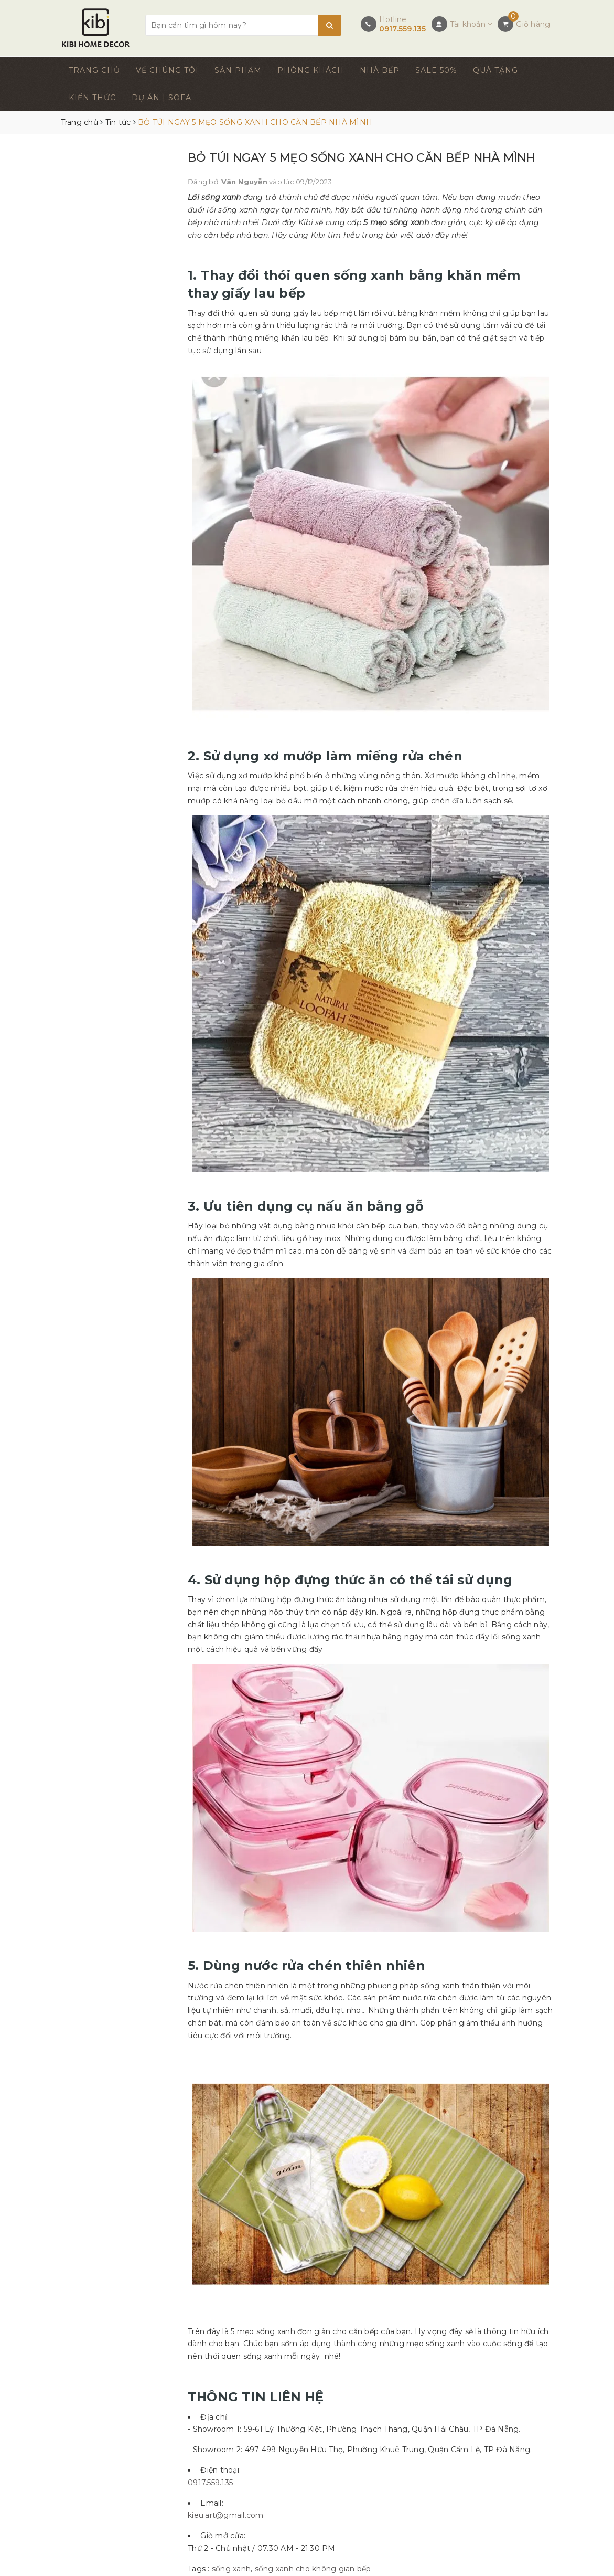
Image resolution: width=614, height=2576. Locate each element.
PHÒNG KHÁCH (310, 70)
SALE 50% (436, 70)
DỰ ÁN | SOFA (161, 97)
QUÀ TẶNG (495, 70)
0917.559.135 (402, 29)
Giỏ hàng (533, 24)
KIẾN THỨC (92, 97)
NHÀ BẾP (380, 70)
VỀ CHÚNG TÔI (167, 70)
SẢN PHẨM (238, 70)
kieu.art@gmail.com (226, 2515)
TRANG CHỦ (94, 70)
